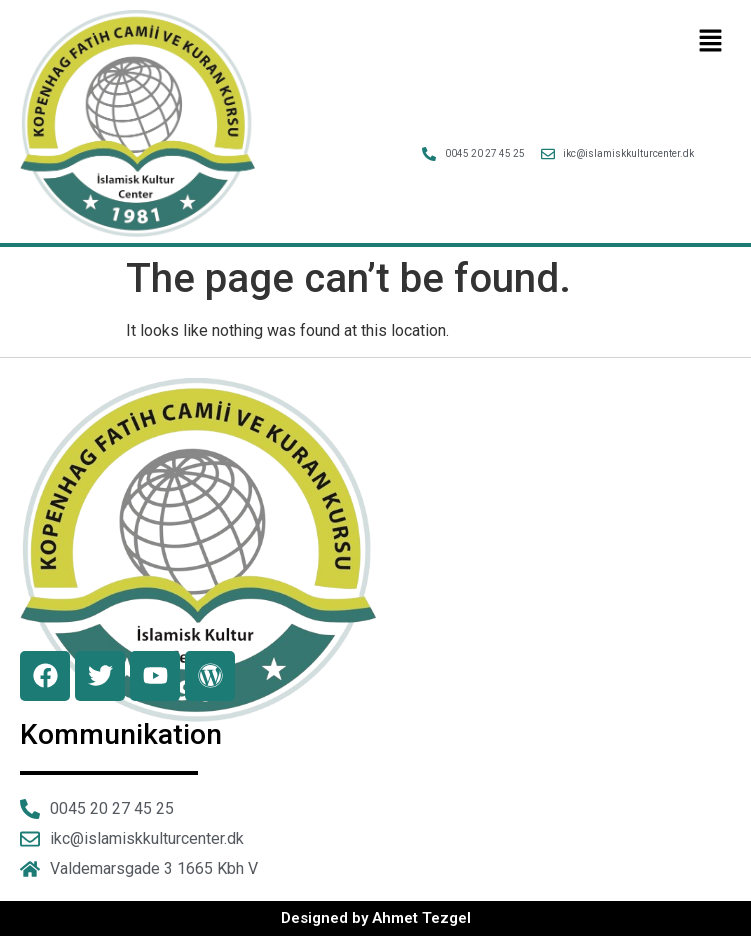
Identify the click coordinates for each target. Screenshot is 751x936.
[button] (711, 42)
